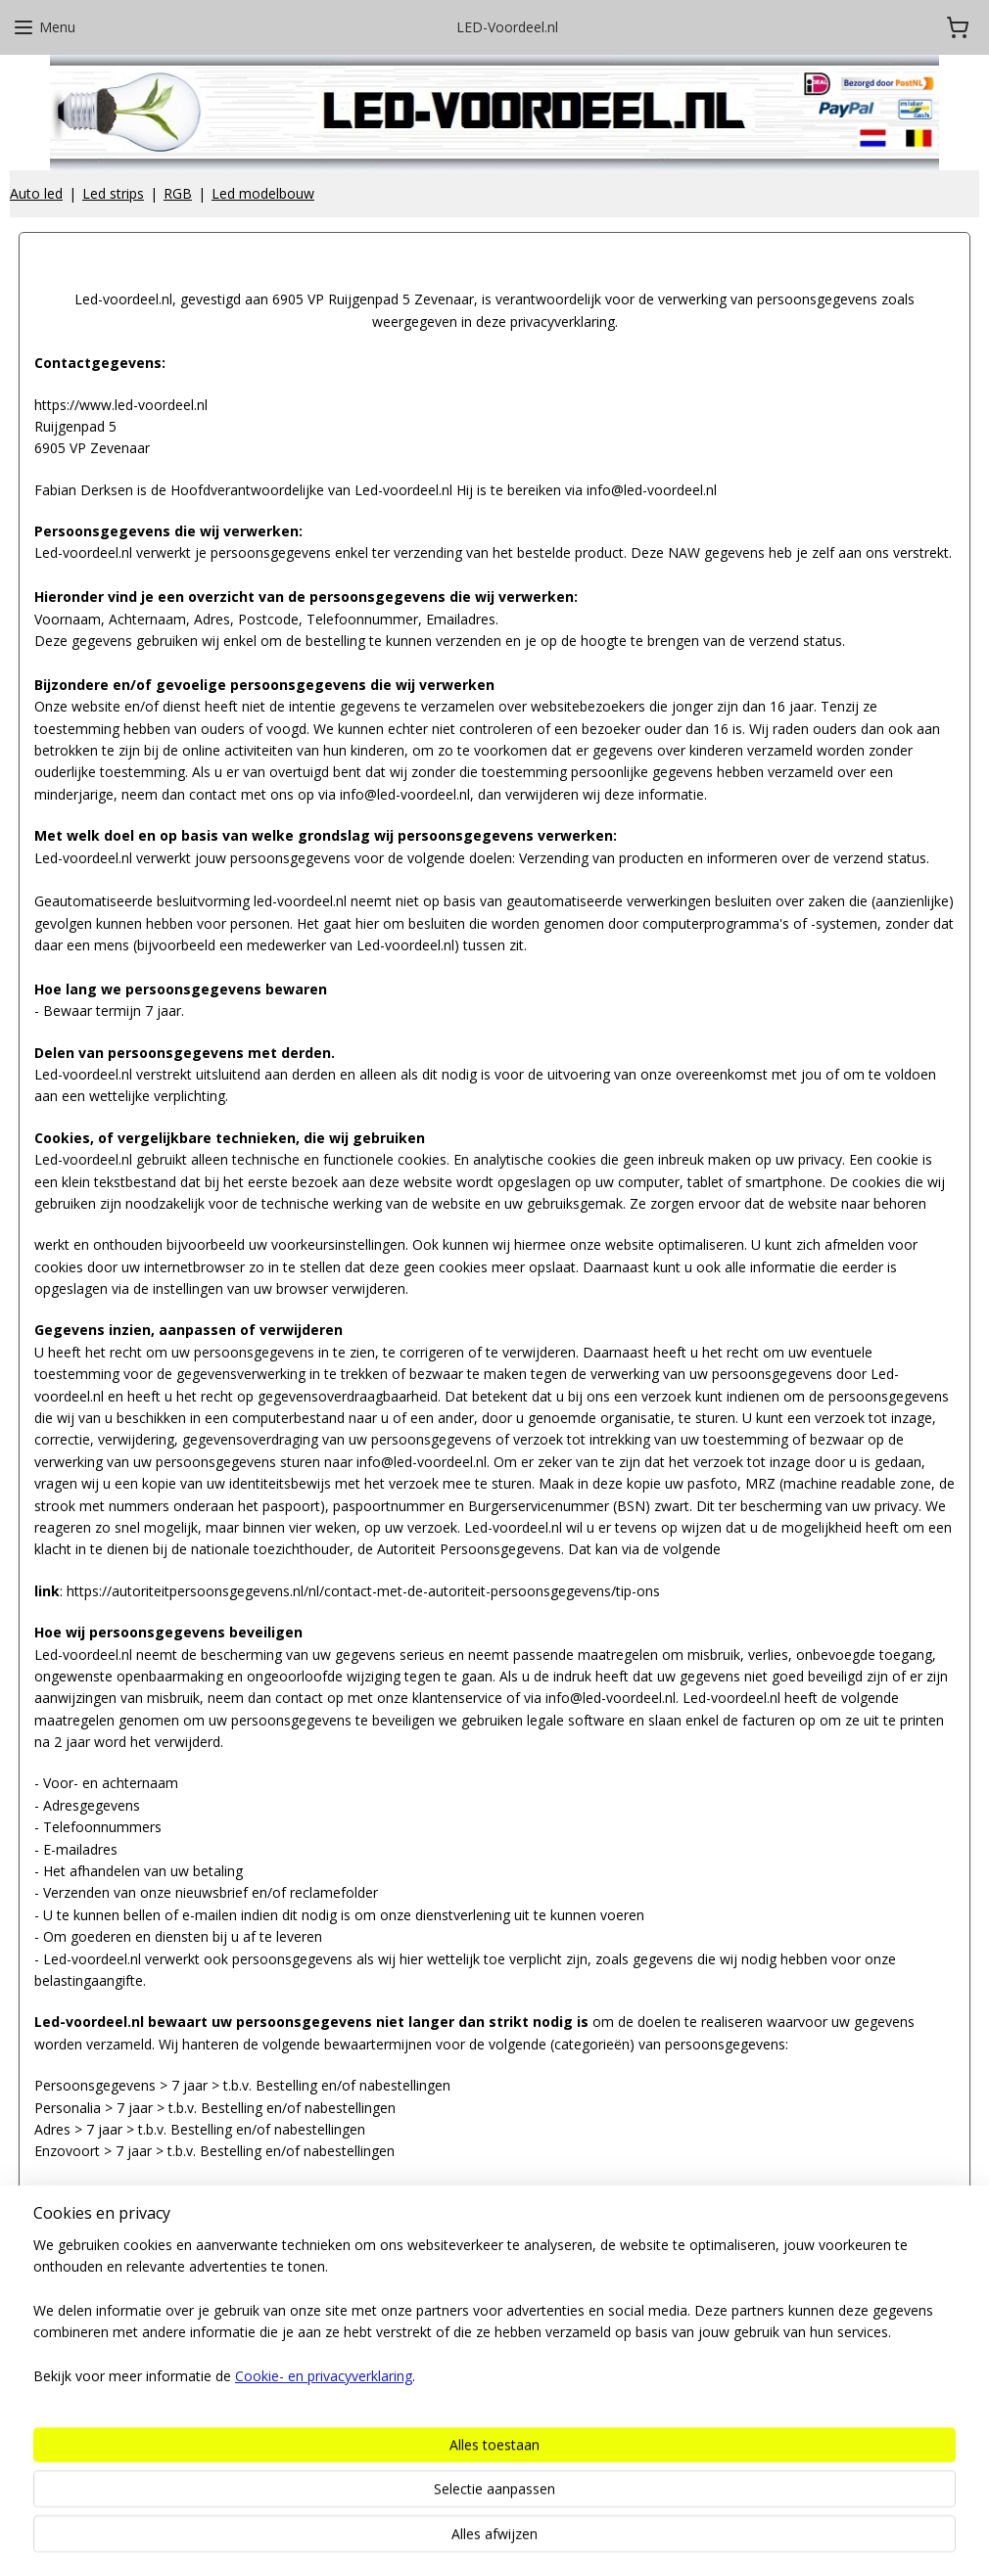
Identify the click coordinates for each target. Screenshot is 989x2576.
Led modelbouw (263, 193)
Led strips (113, 193)
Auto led (36, 193)
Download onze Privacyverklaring (139, 2193)
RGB (178, 193)
